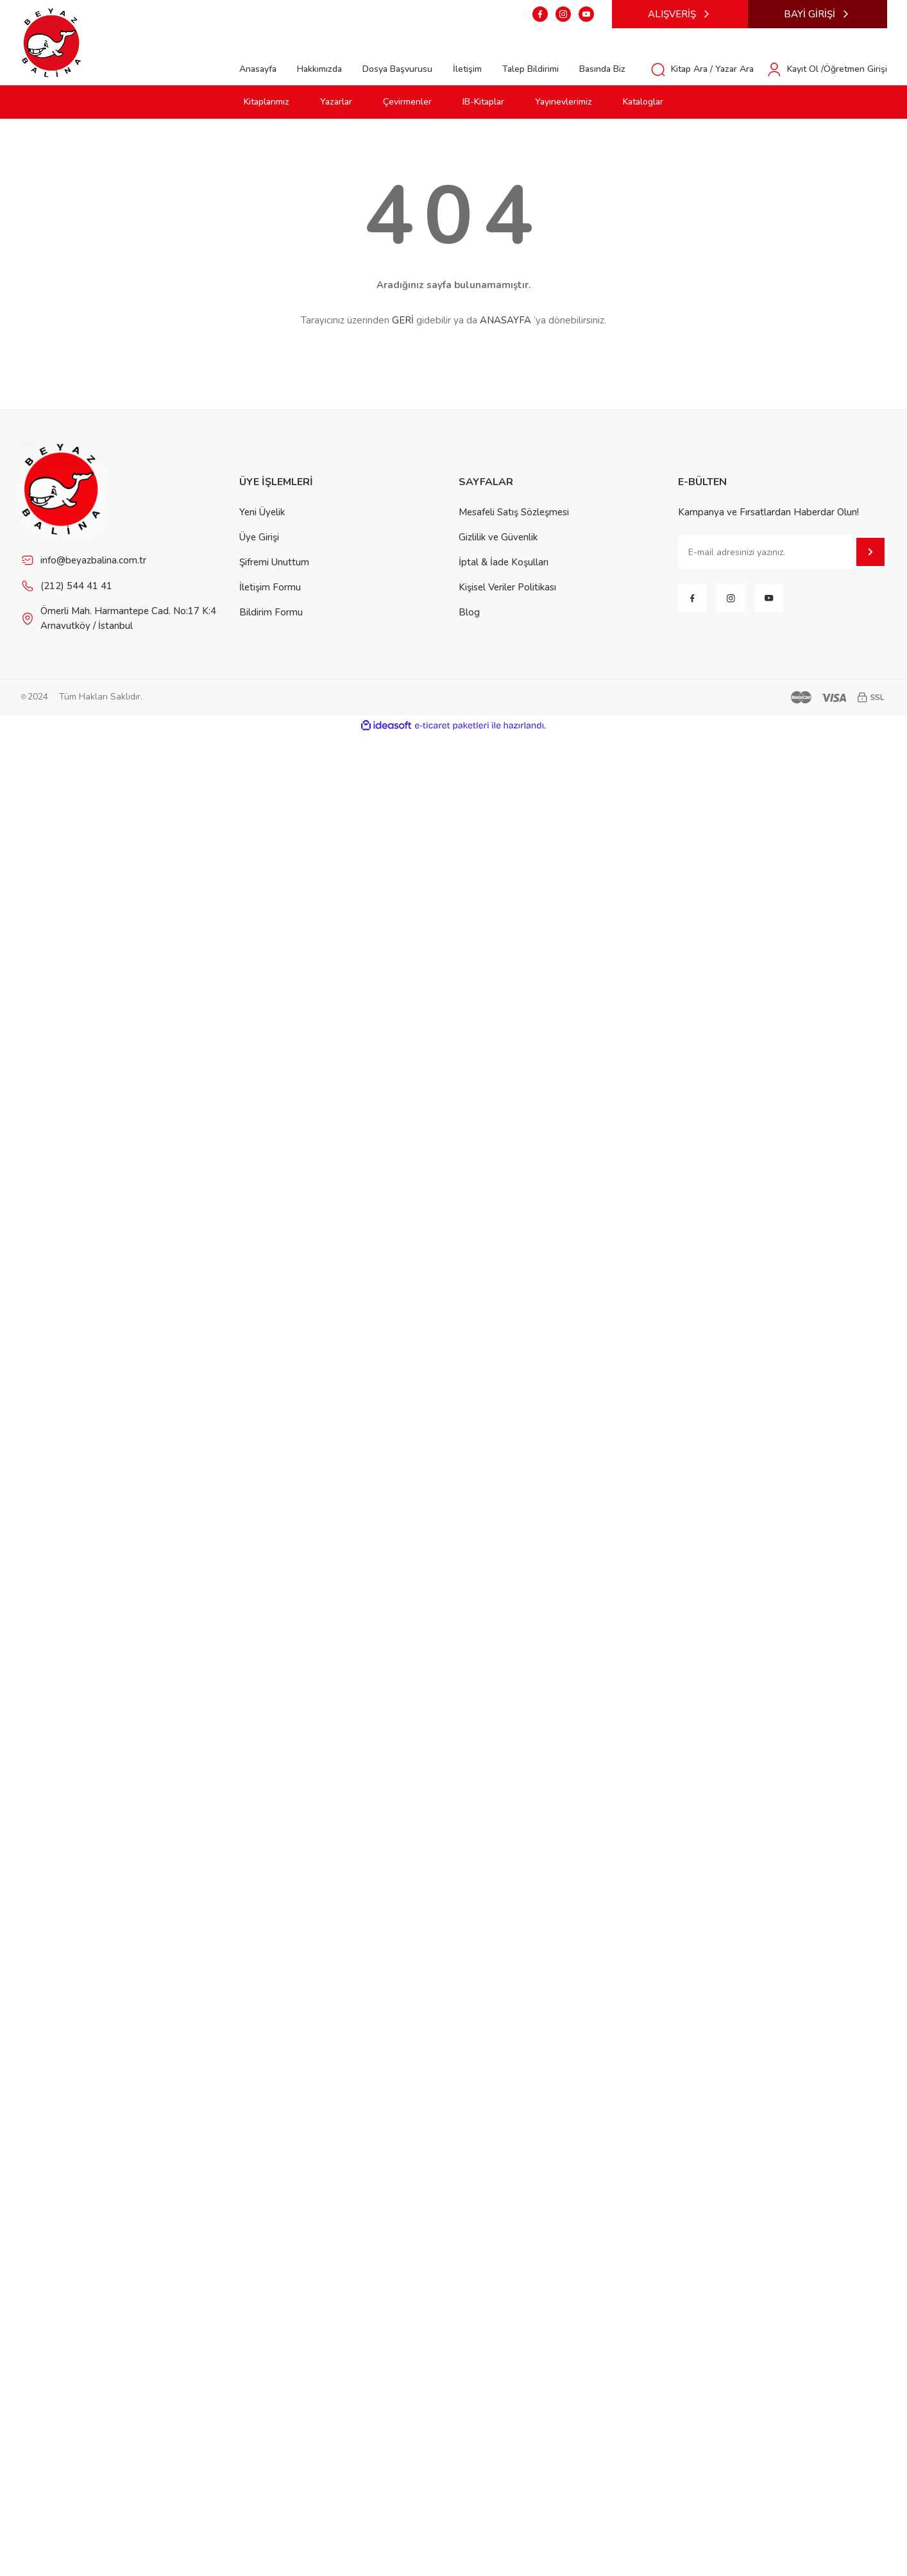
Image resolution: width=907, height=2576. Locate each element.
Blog (469, 612)
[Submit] (870, 552)
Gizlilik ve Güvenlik (498, 537)
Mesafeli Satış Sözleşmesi (514, 512)
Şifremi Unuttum (274, 562)
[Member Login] (827, 69)
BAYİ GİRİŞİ (817, 14)
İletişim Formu (270, 587)
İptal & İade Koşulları (503, 562)
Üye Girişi (259, 537)
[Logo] (52, 42)
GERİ (403, 320)
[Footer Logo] (62, 488)
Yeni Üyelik (262, 512)
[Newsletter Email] (782, 552)
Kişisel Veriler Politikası (507, 587)
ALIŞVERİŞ (680, 14)
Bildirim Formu (271, 612)
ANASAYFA (505, 320)
